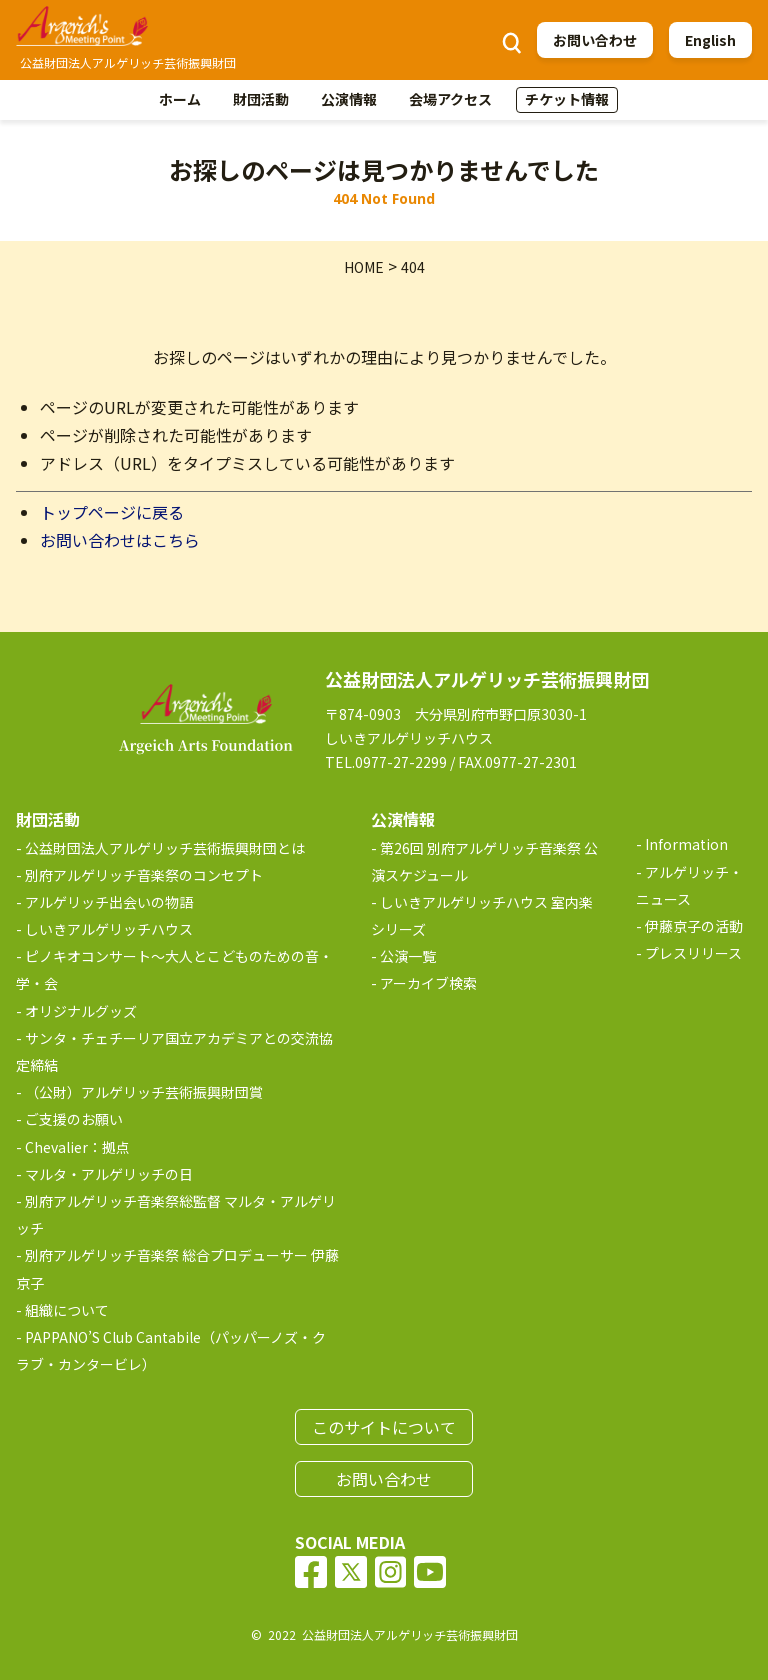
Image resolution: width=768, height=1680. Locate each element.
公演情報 (349, 99)
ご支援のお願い (74, 1119)
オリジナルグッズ (81, 1011)
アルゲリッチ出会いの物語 (109, 902)
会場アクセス (450, 99)
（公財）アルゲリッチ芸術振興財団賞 (144, 1092)
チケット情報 (567, 99)
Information (686, 844)
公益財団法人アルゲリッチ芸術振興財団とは (165, 848)
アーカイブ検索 (428, 983)
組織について (67, 1310)
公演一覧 (408, 956)
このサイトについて (384, 1427)
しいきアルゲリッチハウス (109, 929)
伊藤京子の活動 (694, 926)
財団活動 (261, 99)
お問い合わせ (595, 40)
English (710, 40)
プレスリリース (693, 953)
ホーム (180, 99)
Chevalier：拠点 (77, 1147)
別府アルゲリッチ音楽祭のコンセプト (144, 875)
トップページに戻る (112, 512)
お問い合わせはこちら (120, 540)
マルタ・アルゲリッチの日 (109, 1174)
